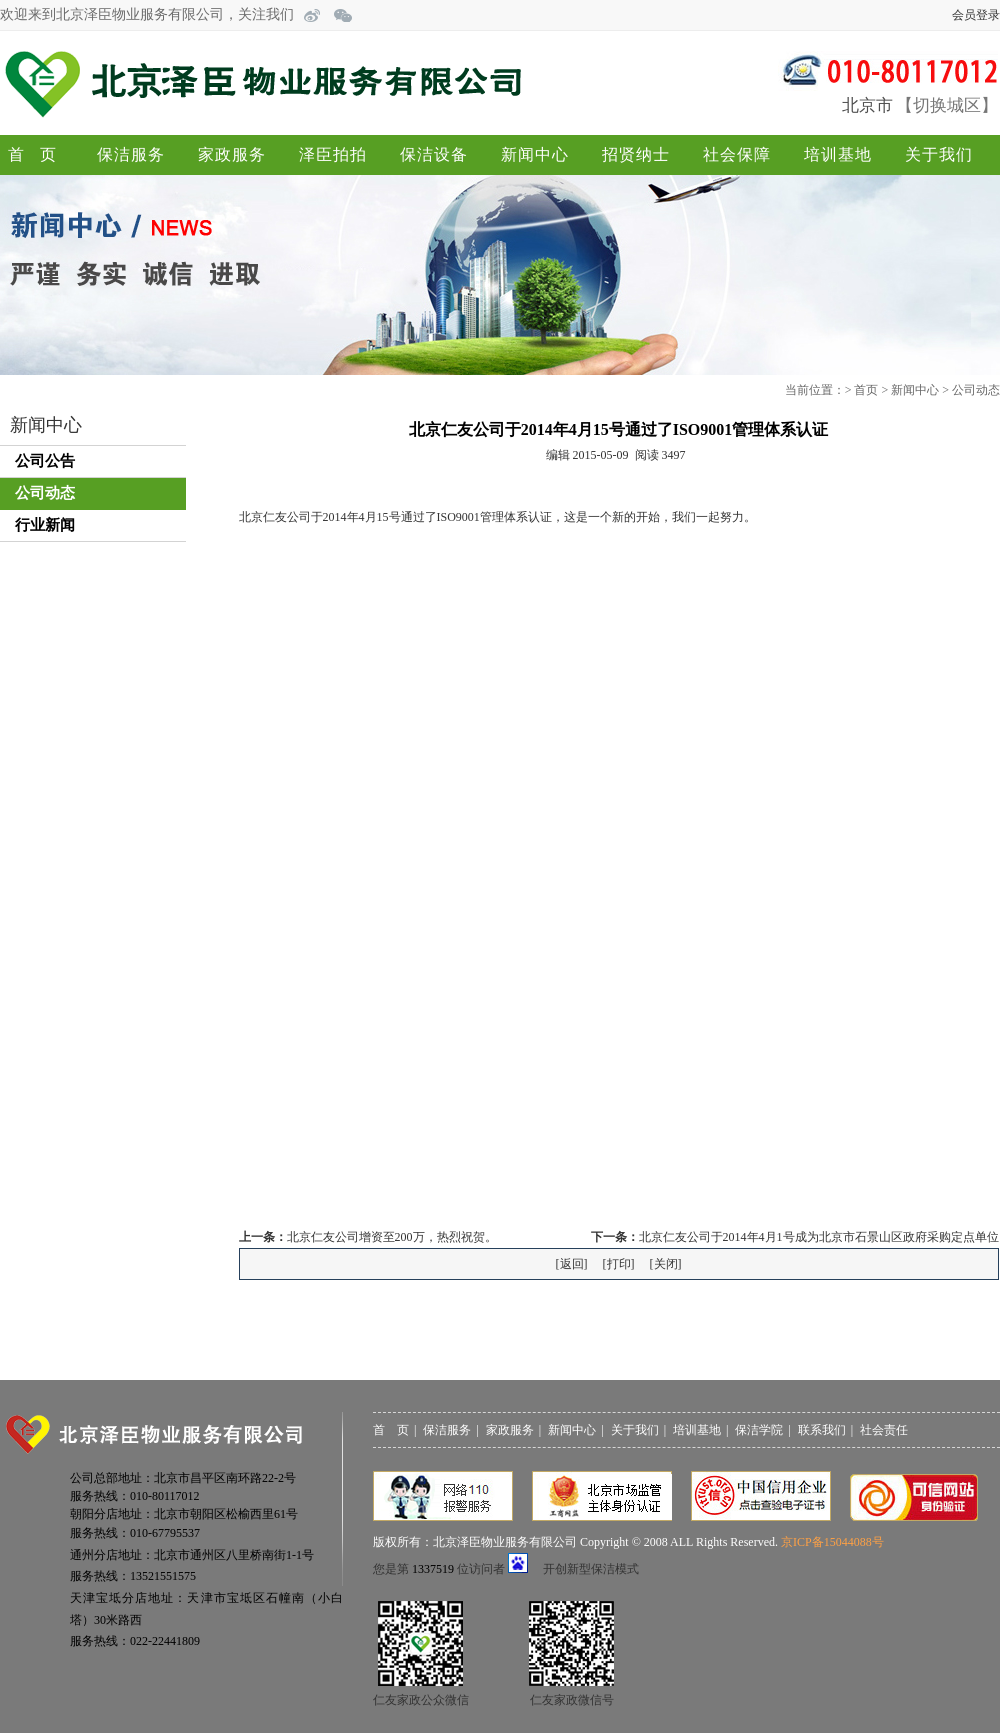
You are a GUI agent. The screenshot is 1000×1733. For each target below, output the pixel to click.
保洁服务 (131, 154)
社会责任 (884, 1430)
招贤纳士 (636, 154)
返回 (572, 1264)
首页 (40, 154)
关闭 (666, 1264)
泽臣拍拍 (333, 154)
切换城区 (947, 105)
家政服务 (232, 154)
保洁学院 (759, 1430)
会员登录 (976, 15)
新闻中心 (535, 154)
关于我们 (939, 154)
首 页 (391, 1430)
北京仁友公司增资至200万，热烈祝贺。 (392, 1237)
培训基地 (838, 154)
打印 (619, 1264)
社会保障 (737, 154)
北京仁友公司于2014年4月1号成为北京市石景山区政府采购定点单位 (819, 1237)
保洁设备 (434, 154)
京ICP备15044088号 (832, 1542)
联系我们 (822, 1430)
